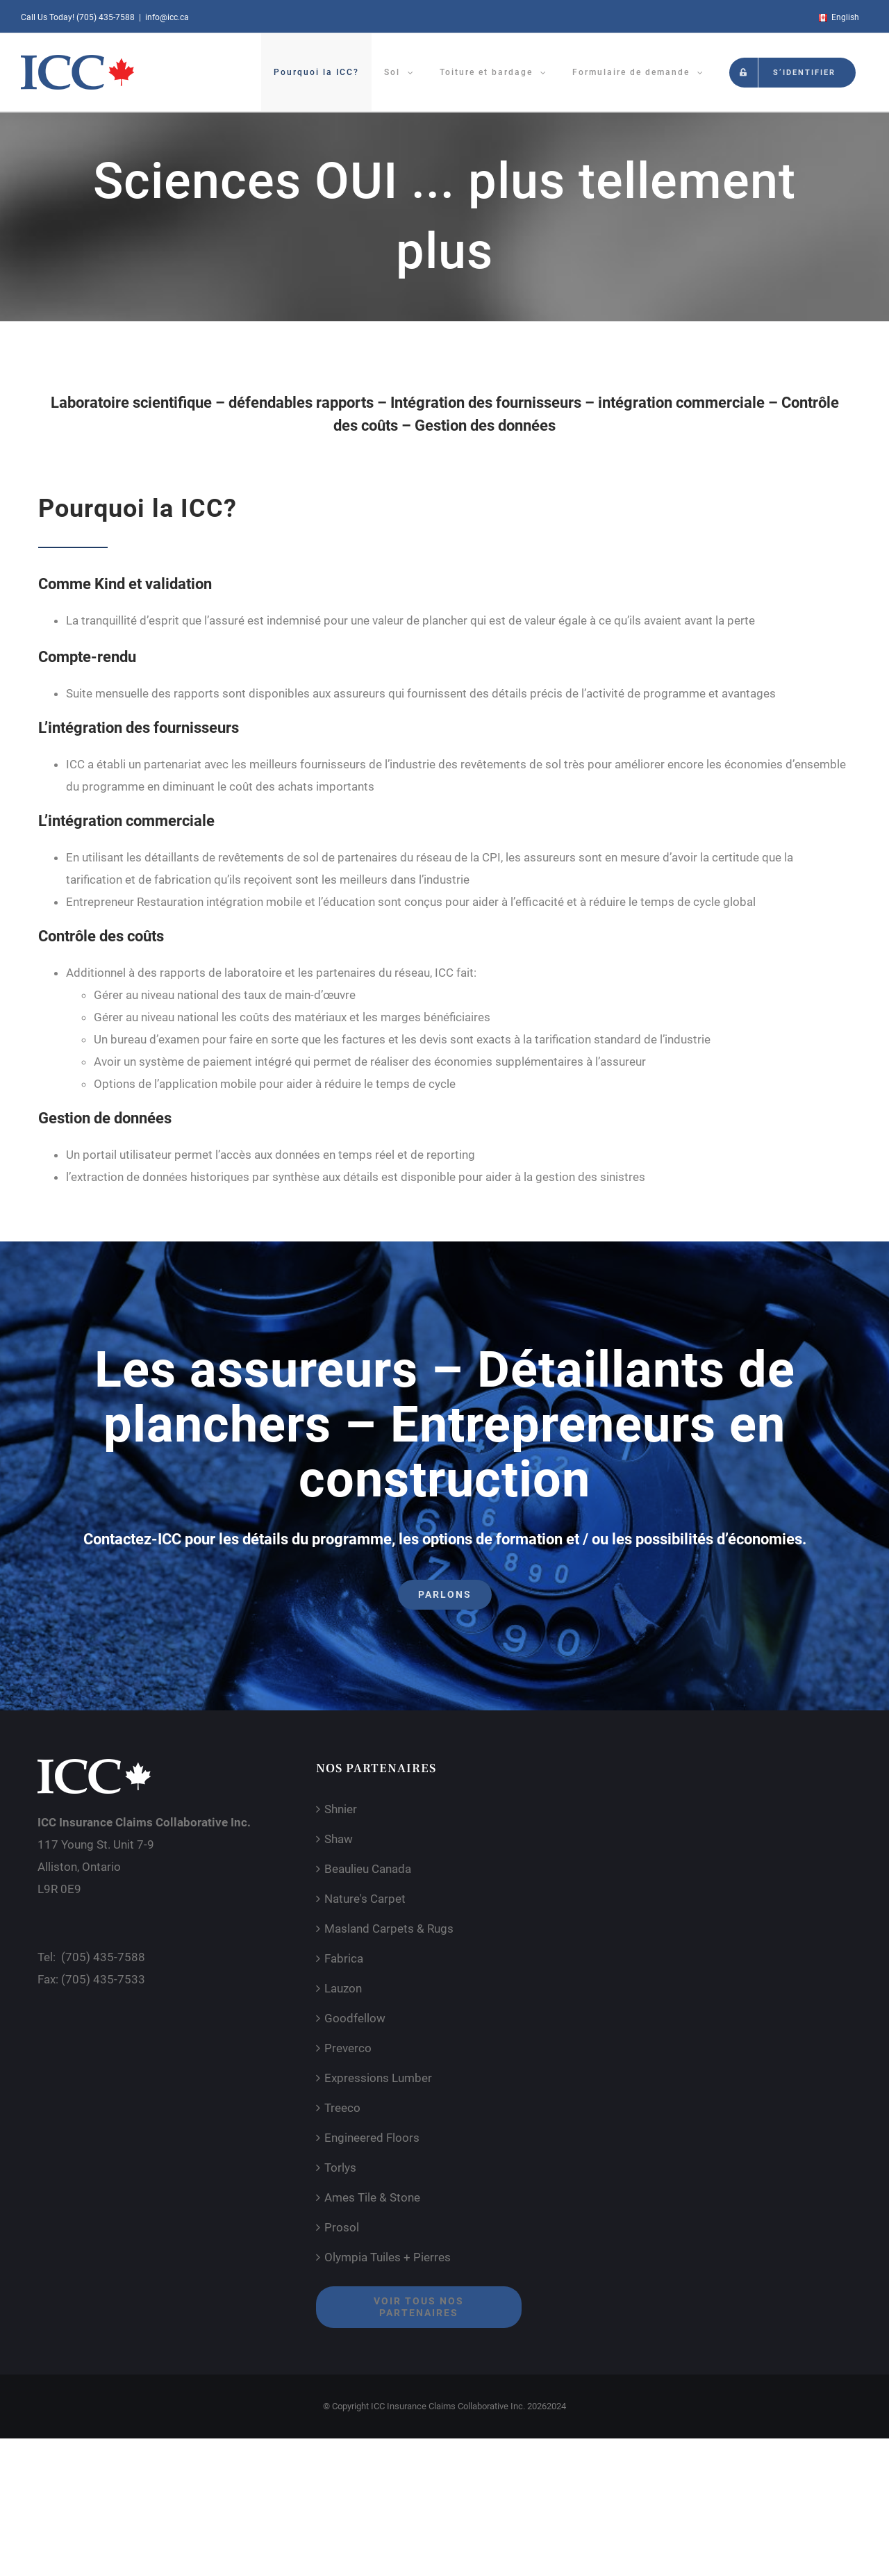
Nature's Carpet (365, 1899)
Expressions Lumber (378, 2078)
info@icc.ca (167, 17)
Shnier (340, 1809)
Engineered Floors (371, 2138)
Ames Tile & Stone (372, 2197)
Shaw (338, 1839)
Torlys (340, 2167)
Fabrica (343, 1958)
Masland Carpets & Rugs (389, 1928)
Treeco (342, 2108)
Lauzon (343, 1988)
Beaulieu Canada (367, 1869)
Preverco (348, 2048)
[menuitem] (838, 17)
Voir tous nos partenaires (419, 2306)
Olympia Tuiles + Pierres (387, 2257)
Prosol (341, 2227)
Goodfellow (354, 2018)
